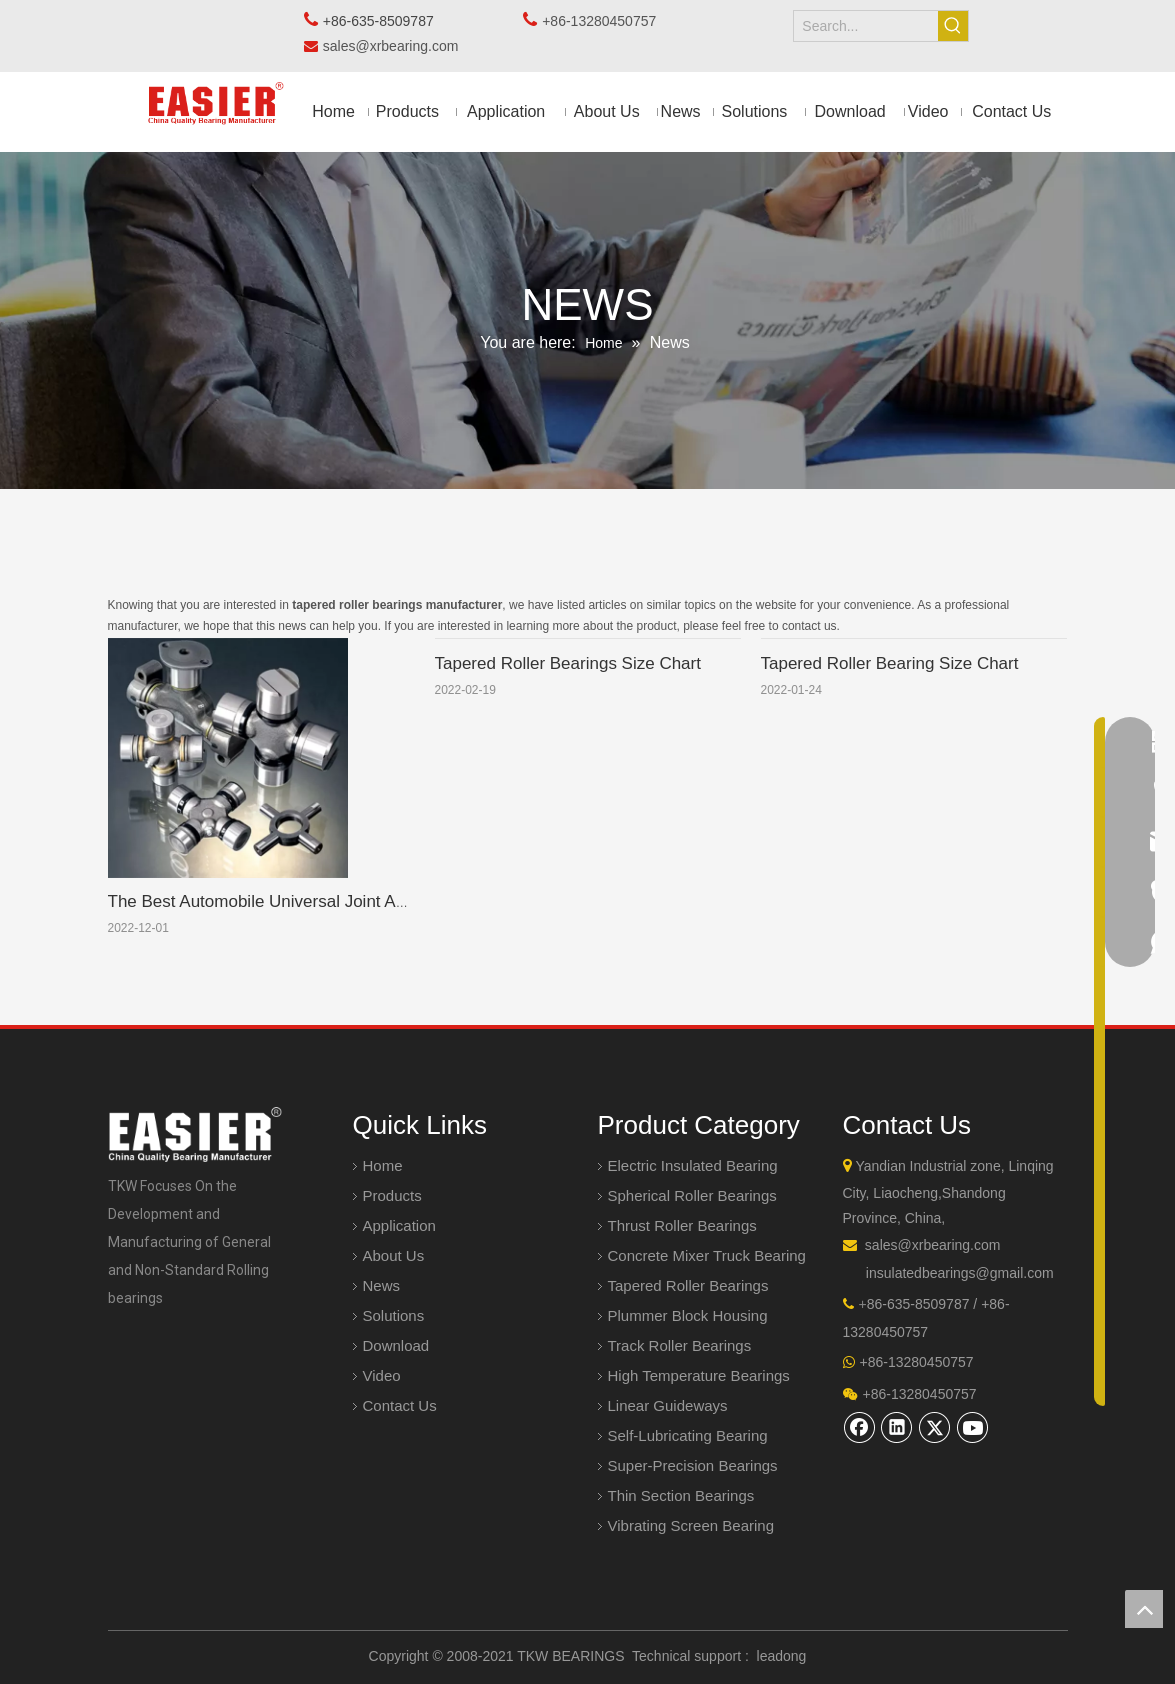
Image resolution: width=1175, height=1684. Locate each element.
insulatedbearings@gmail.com (960, 1273)
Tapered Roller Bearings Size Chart (568, 663)
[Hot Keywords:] (953, 26)
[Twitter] (935, 1427)
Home (383, 1165)
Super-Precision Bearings (693, 1465)
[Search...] (866, 26)
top (1144, 1609)
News (382, 1285)
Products (392, 1195)
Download (396, 1345)
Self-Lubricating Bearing (688, 1435)
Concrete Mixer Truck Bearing (707, 1255)
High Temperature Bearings (699, 1375)
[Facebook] (860, 1427)
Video (382, 1375)
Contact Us (400, 1405)
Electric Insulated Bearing (693, 1165)
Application (399, 1225)
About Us (394, 1255)
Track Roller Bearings (680, 1345)
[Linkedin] (897, 1427)
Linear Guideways (668, 1405)
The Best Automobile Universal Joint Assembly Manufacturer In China (369, 901)
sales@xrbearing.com (396, 46)
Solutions (394, 1315)
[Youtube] (973, 1427)
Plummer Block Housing (688, 1315)
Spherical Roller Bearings (692, 1195)
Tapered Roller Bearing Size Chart (890, 663)
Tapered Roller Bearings (688, 1285)
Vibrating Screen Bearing (691, 1525)
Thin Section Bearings (681, 1495)
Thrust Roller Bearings (682, 1225)
